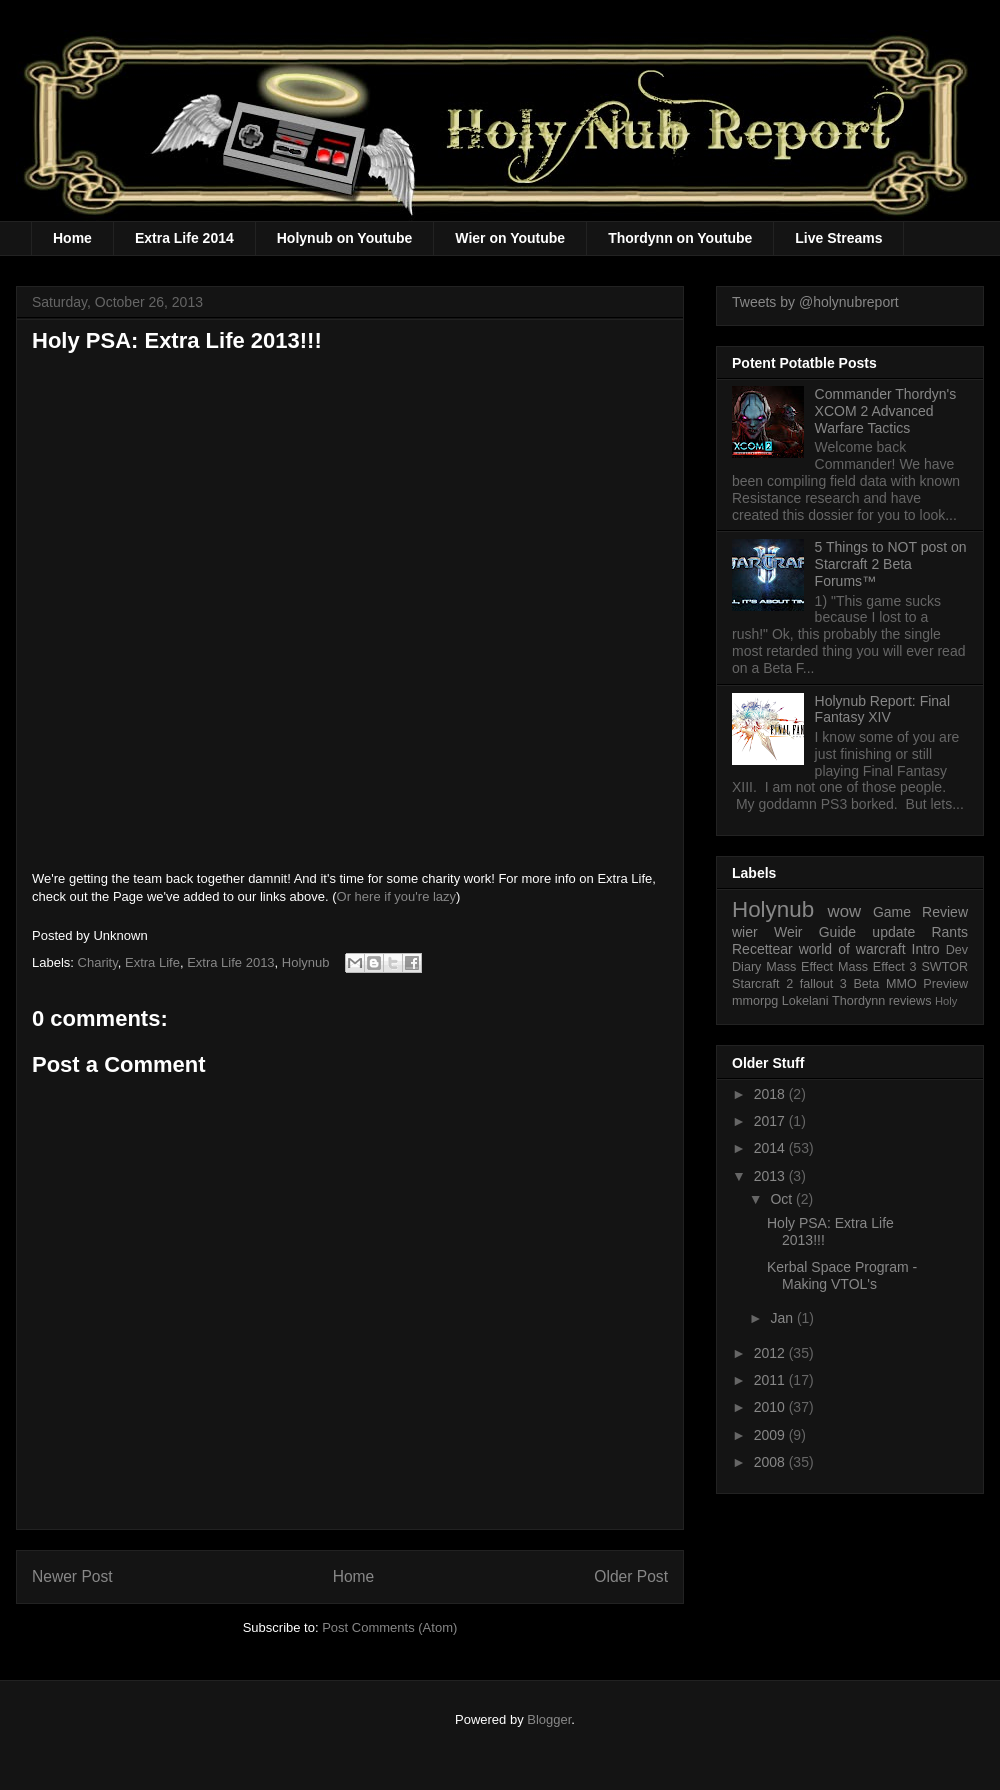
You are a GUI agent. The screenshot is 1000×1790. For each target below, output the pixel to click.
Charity (98, 962)
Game (892, 912)
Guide (837, 932)
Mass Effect (799, 967)
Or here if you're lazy (397, 896)
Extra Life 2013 (230, 962)
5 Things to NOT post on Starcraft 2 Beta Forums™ (891, 564)
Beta (866, 984)
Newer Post (72, 1576)
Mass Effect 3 (877, 967)
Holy (946, 1001)
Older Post (631, 1576)
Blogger (549, 1719)
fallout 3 (823, 984)
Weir (788, 932)
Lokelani (805, 1001)
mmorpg (755, 1001)
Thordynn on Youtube (680, 238)
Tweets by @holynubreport (815, 302)
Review (945, 912)
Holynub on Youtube (345, 238)
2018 (771, 1094)
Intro (926, 949)
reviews (910, 1001)
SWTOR (944, 967)
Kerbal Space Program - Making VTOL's (842, 1275)
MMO (901, 984)
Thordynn (858, 1001)
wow (845, 911)
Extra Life (152, 962)
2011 (771, 1380)
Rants (949, 932)
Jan (783, 1318)
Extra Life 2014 (184, 238)
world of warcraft (852, 949)
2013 (771, 1176)
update (893, 932)
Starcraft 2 (762, 984)
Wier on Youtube (510, 238)
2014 (771, 1148)
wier (745, 932)
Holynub (306, 962)
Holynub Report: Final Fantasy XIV (882, 709)
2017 (771, 1121)
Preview (945, 984)
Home (72, 238)
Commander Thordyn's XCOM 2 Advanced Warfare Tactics (886, 411)
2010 (771, 1407)
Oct (783, 1199)
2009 (771, 1435)
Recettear (762, 949)
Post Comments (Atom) (389, 1627)
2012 (771, 1353)
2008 (771, 1462)
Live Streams (838, 238)
